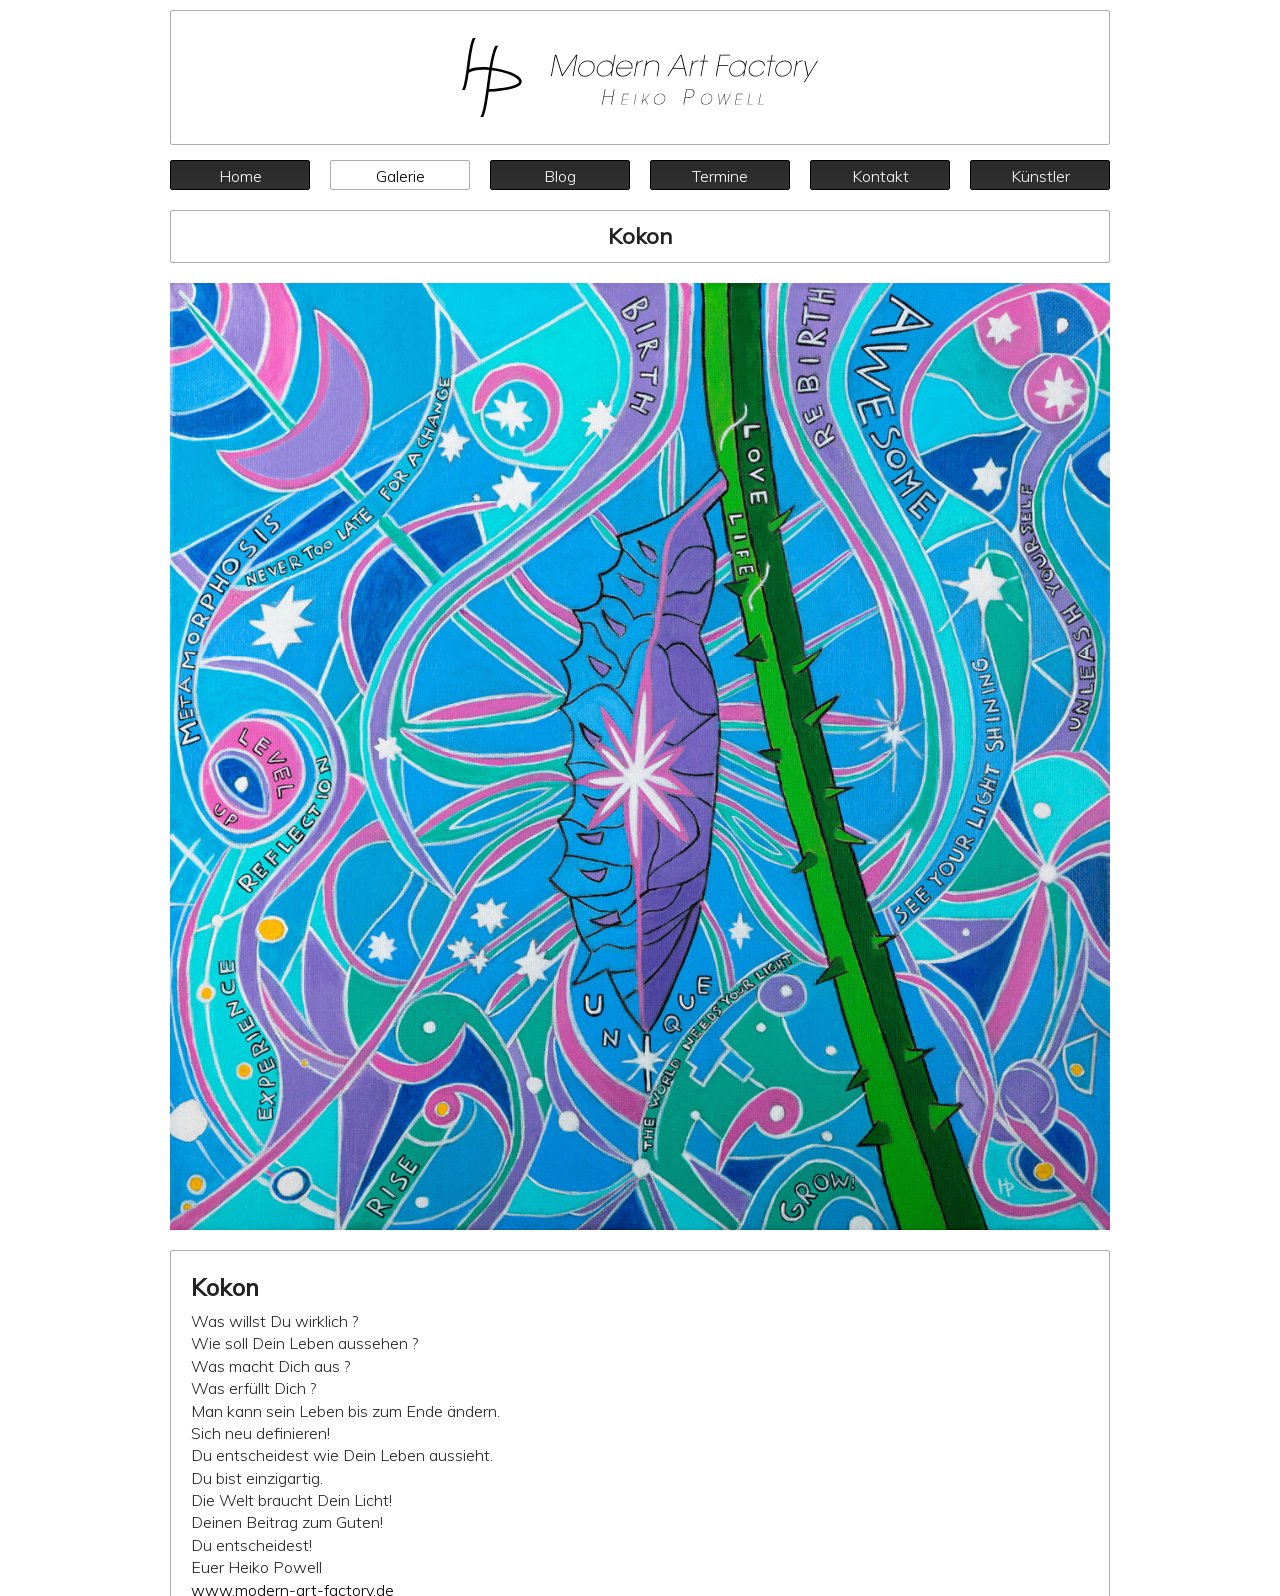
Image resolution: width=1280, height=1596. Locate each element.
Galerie (400, 176)
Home (240, 176)
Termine (720, 176)
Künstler (1040, 176)
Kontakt (880, 176)
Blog (560, 176)
